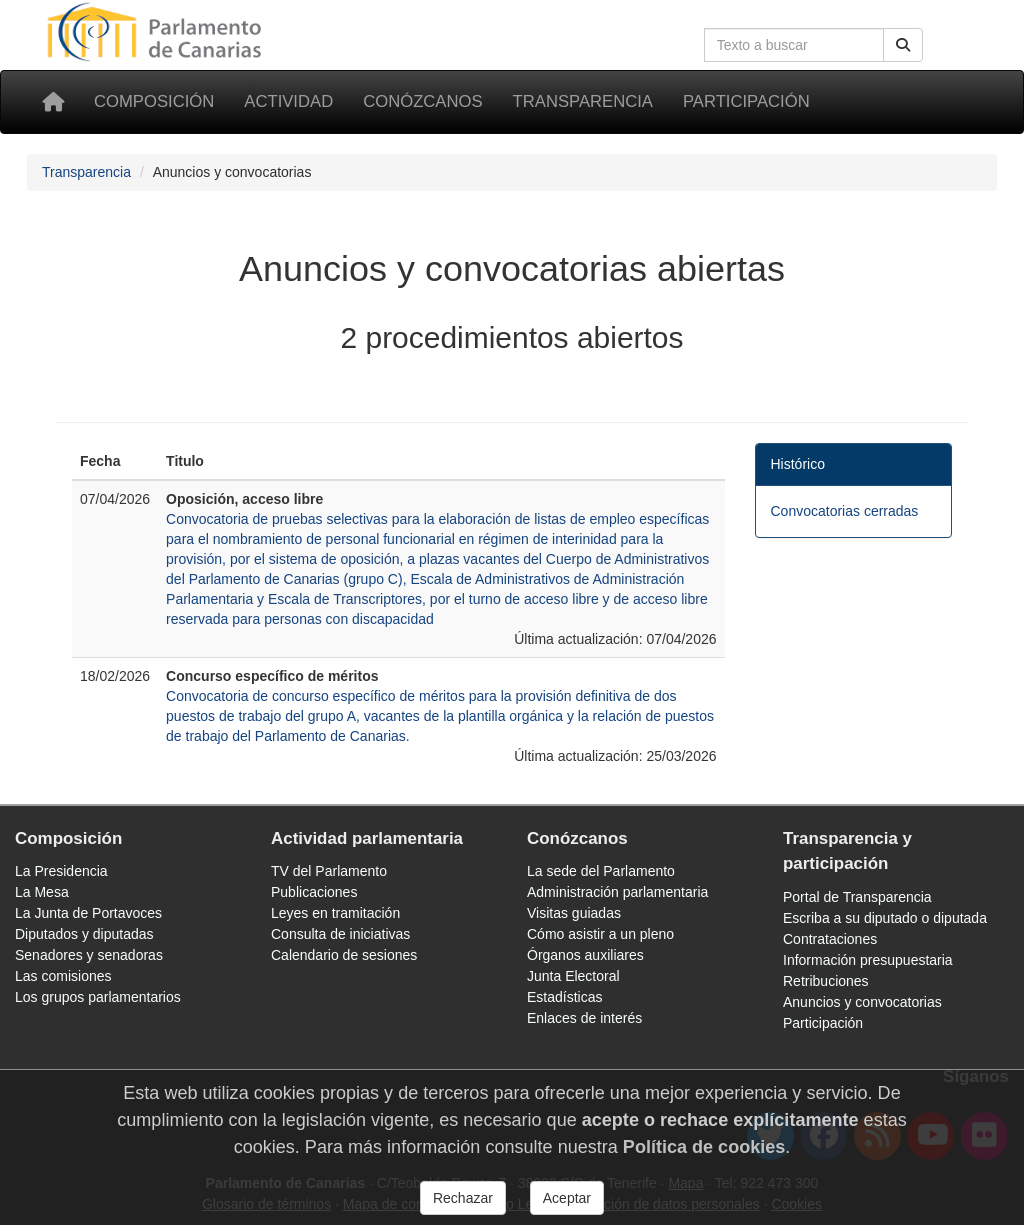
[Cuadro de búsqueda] (794, 45)
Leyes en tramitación (335, 913)
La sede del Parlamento (601, 871)
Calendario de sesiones (344, 955)
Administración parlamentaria (617, 892)
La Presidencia (61, 871)
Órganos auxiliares (585, 955)
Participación (746, 101)
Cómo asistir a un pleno (600, 934)
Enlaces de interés (584, 1018)
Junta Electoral (573, 976)
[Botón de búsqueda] (903, 45)
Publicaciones (314, 892)
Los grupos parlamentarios (98, 997)
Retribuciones (826, 981)
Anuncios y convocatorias (862, 1002)
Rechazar (463, 1198)
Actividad (288, 101)
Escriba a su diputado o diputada (885, 918)
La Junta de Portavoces (88, 913)
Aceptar (567, 1198)
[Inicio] (53, 102)
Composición (154, 101)
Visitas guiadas (574, 913)
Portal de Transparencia (857, 897)
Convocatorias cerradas (845, 511)
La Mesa (42, 892)
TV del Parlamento (329, 871)
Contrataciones (830, 939)
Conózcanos (422, 101)
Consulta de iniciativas (340, 934)
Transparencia (583, 101)
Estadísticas (564, 997)
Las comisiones (63, 976)
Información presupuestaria (868, 960)
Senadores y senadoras (89, 955)
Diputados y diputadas (84, 934)
